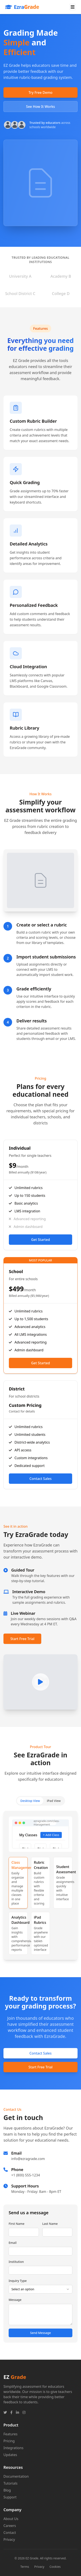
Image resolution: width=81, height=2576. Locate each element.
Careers (9, 2525)
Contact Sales (40, 1478)
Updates (10, 2454)
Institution (16, 2262)
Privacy (9, 2539)
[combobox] (40, 2289)
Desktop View (30, 1801)
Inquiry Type (18, 2281)
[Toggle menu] (72, 7)
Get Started (40, 1239)
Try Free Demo (40, 92)
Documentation (16, 2476)
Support (9, 2497)
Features (10, 2434)
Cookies (54, 2567)
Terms (24, 2567)
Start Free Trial (22, 1638)
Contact (9, 2532)
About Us (10, 2518)
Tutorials (10, 2483)
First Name (16, 2224)
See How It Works (40, 106)
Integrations (13, 2447)
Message (15, 2300)
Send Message (40, 2333)
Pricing (9, 2441)
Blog (7, 2490)
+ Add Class (51, 1835)
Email (13, 2243)
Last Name (50, 2224)
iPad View (54, 1801)
